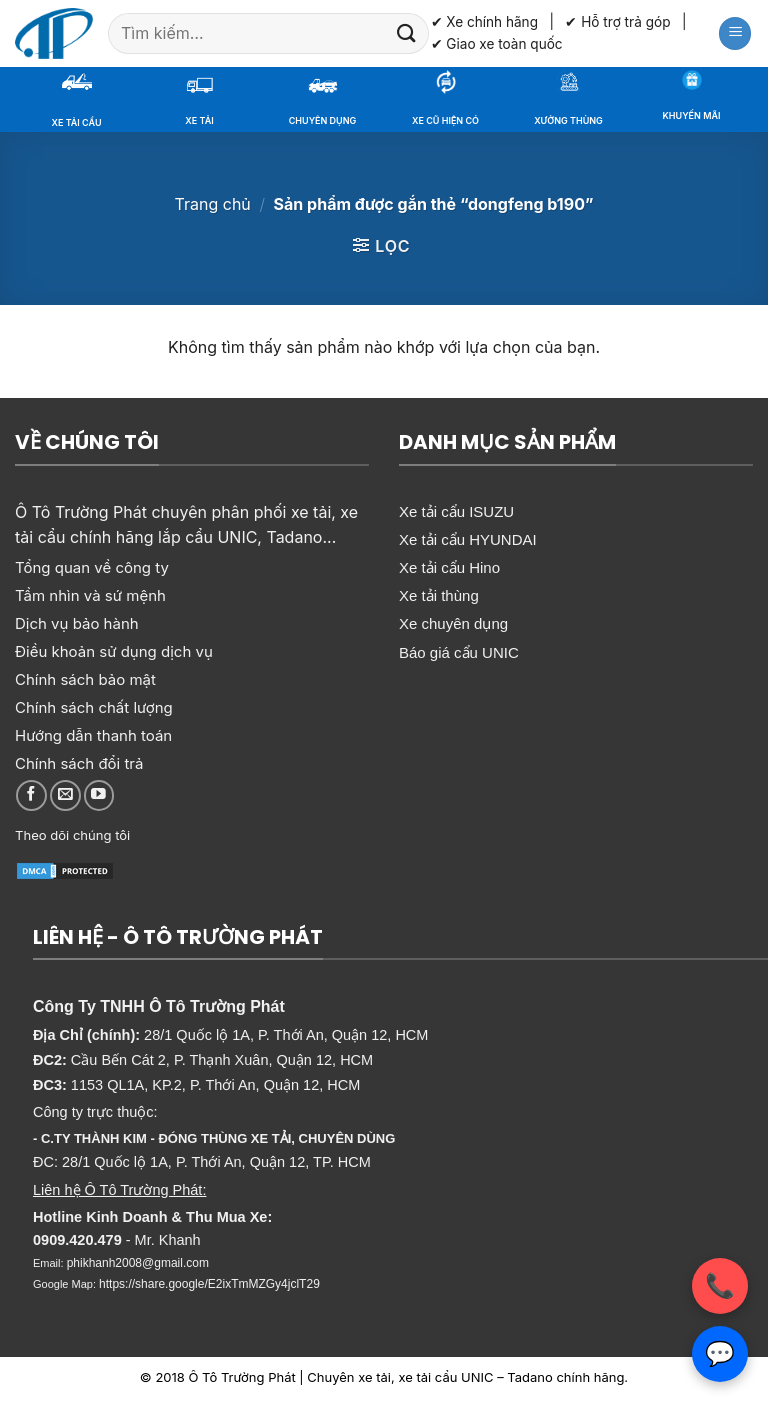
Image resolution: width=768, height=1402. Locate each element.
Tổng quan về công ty (92, 567)
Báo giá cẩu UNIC (459, 652)
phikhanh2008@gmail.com (138, 1263)
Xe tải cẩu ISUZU (456, 511)
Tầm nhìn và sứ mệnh (90, 595)
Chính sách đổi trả (79, 763)
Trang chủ (213, 204)
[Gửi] (406, 33)
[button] (735, 33)
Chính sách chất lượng (94, 707)
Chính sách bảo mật (85, 679)
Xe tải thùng (439, 595)
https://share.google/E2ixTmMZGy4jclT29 (209, 1284)
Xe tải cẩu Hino (449, 567)
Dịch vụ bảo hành (77, 623)
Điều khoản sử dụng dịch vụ (114, 651)
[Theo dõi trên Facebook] (31, 795)
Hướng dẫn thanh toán (93, 735)
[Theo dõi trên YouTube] (99, 795)
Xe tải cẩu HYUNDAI (468, 539)
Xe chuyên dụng (453, 623)
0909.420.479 (77, 1240)
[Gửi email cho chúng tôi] (65, 795)
